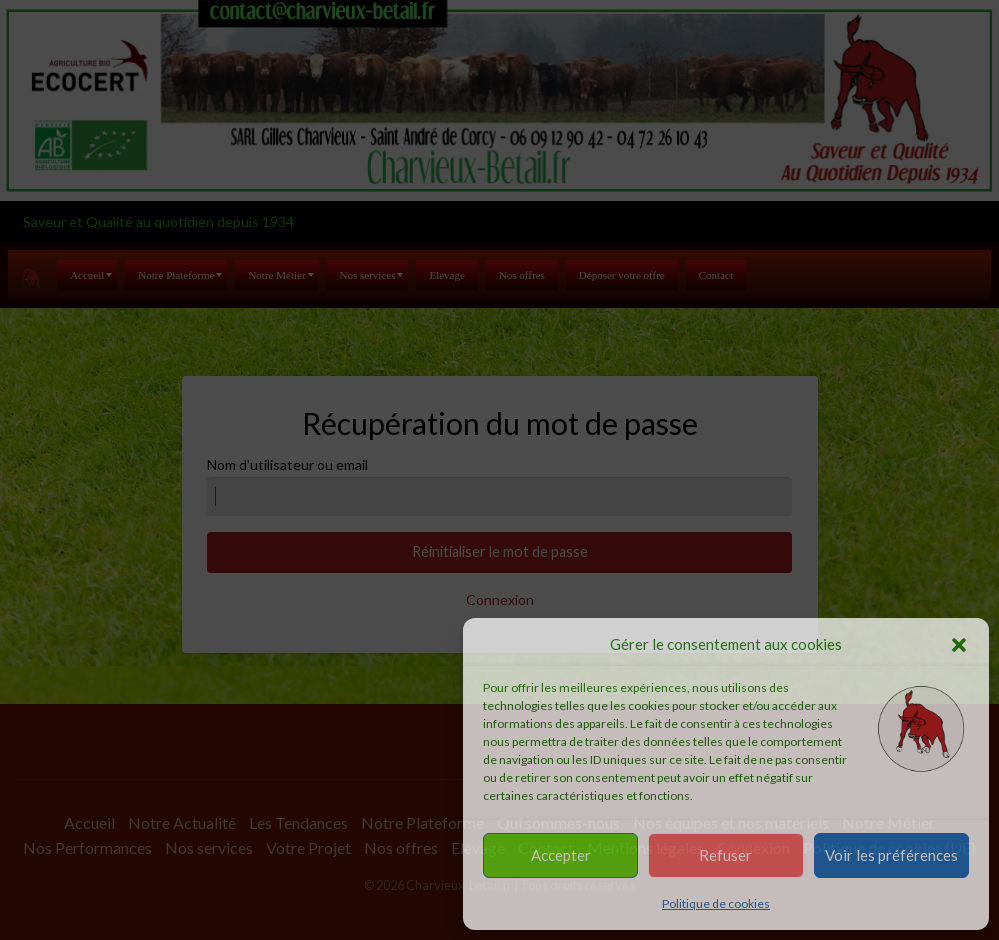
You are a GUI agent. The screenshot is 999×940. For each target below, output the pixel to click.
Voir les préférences (891, 855)
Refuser (725, 855)
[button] (959, 645)
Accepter (561, 855)
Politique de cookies (716, 903)
